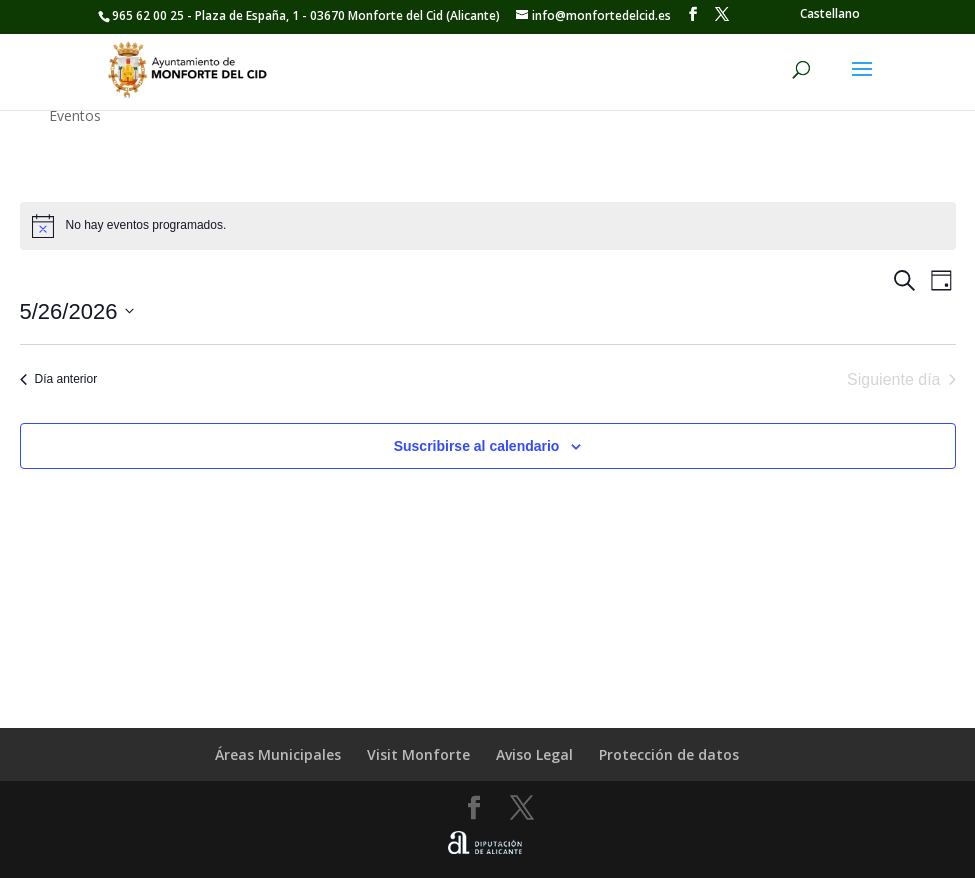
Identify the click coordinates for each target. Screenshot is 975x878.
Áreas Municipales (278, 754)
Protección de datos (669, 754)
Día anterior (59, 379)
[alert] (488, 226)
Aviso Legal (534, 754)
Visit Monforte (418, 754)
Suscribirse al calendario (477, 446)
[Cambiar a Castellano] (830, 14)
